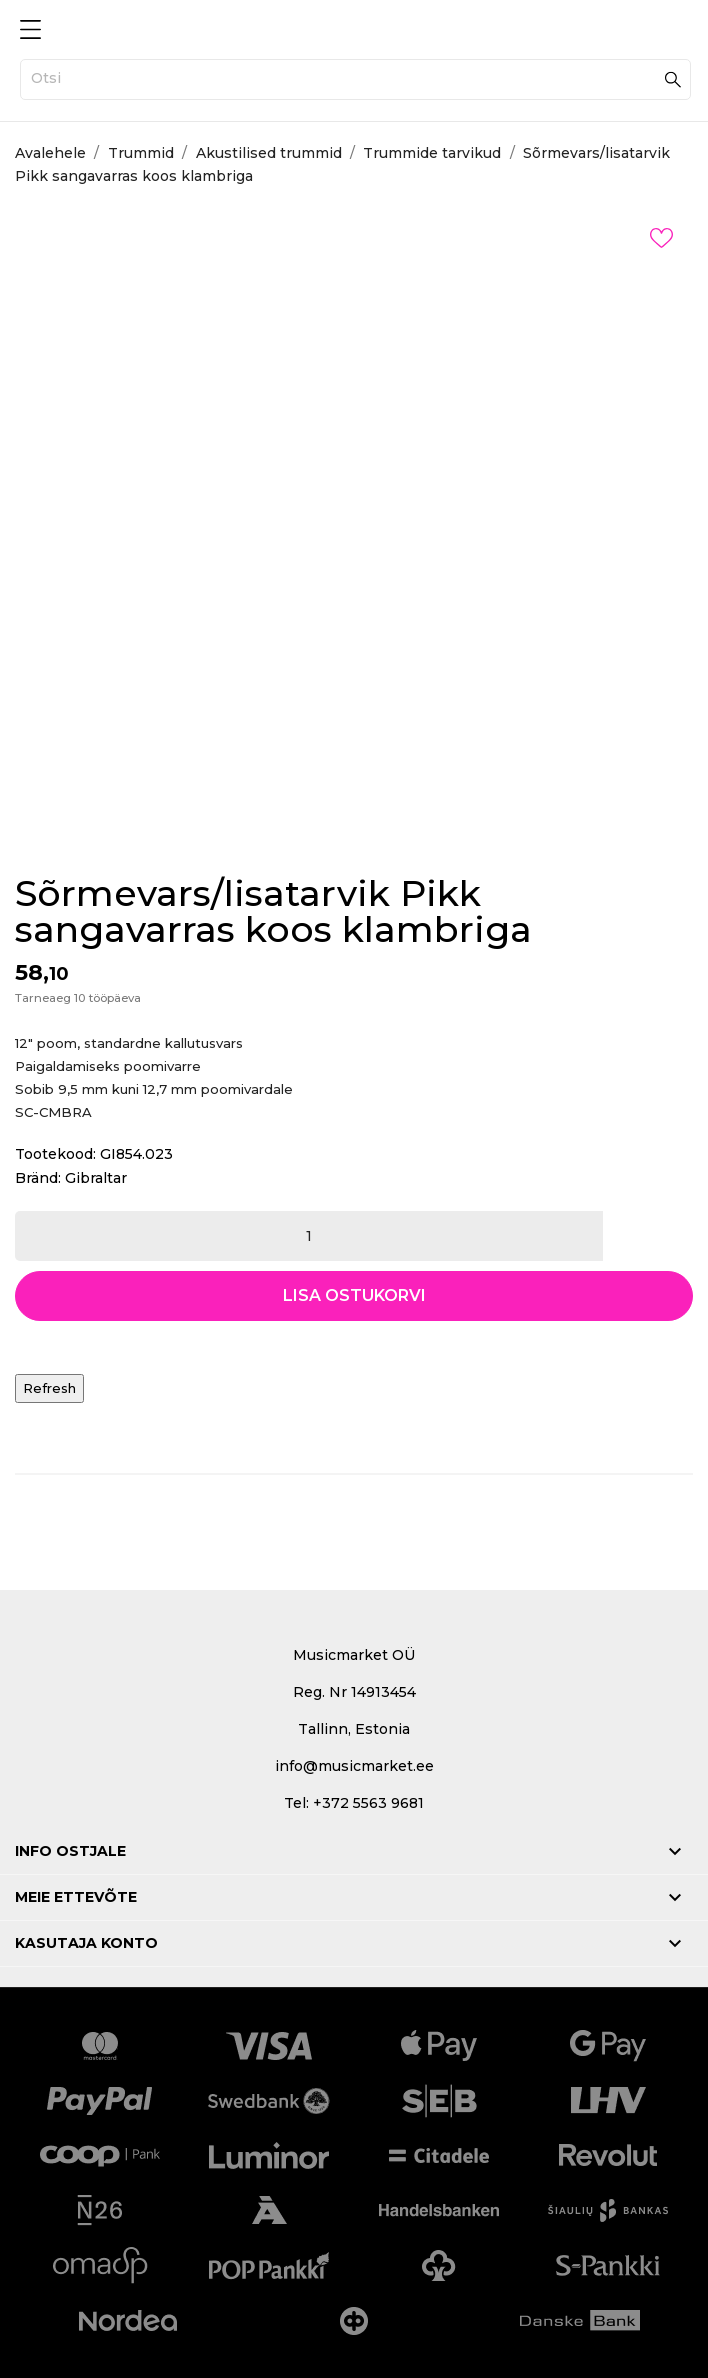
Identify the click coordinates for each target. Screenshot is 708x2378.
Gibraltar (96, 1178)
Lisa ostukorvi (354, 1295)
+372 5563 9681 (368, 1803)
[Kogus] (309, 1236)
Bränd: (38, 1178)
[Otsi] (355, 79)
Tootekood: (55, 1154)
